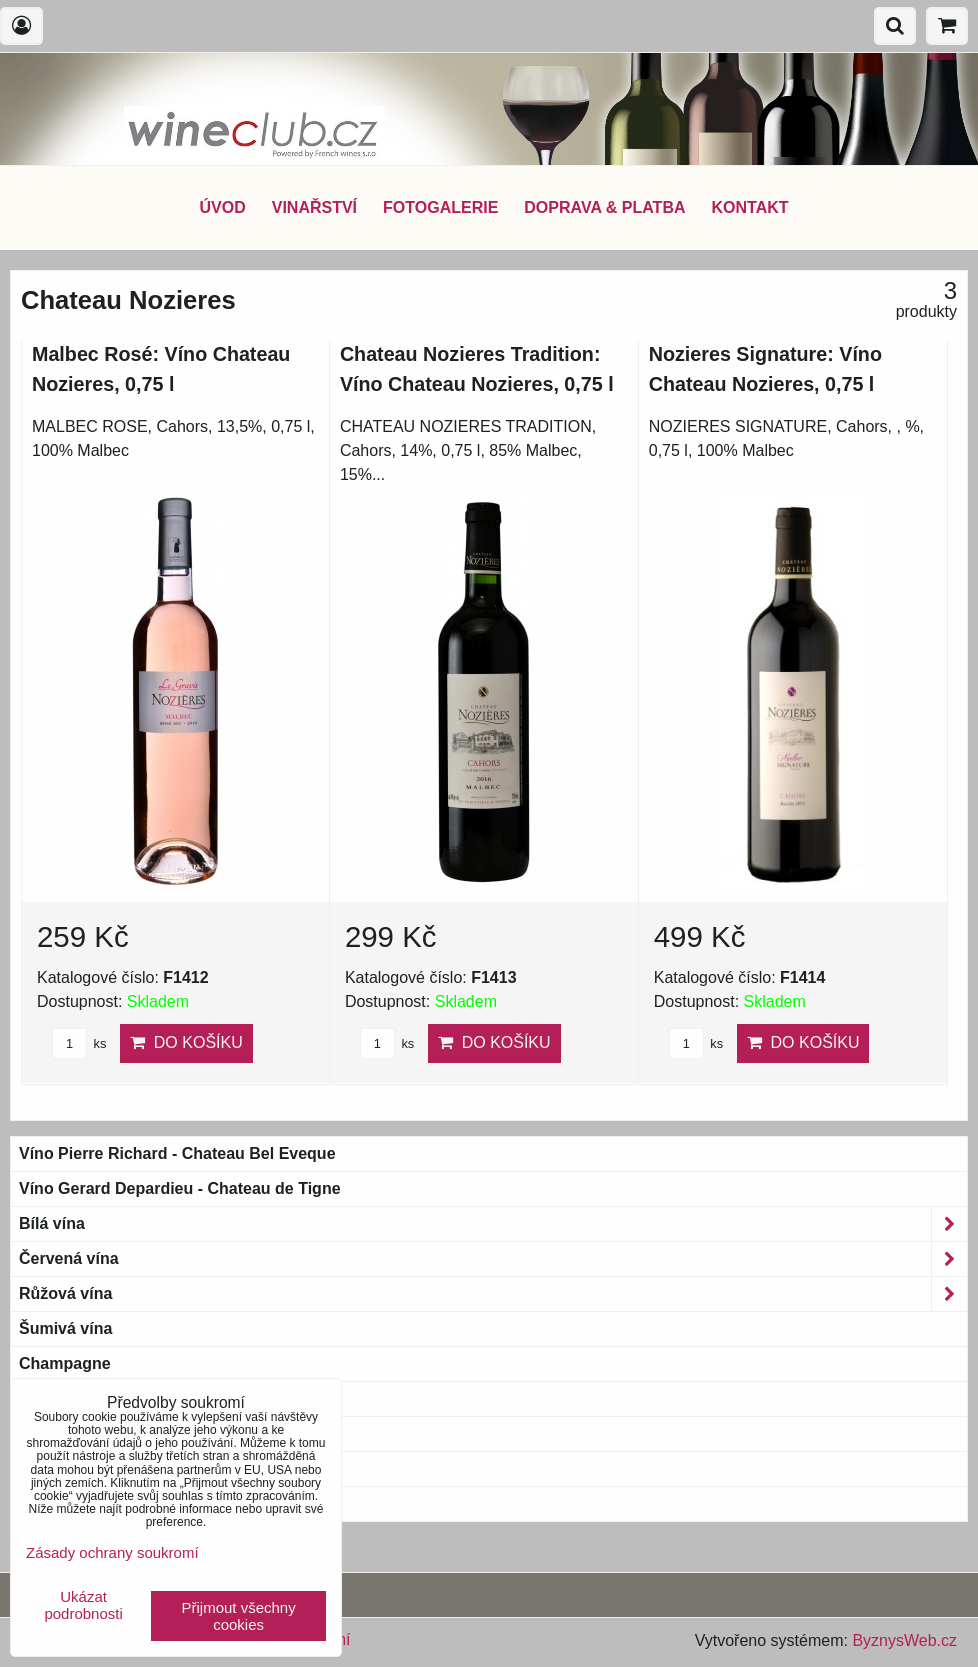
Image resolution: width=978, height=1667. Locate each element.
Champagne (65, 1363)
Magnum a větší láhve (101, 1433)
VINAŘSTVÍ (314, 207)
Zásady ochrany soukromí (112, 1552)
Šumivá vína (65, 1328)
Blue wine (56, 1503)
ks (79, 1043)
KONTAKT (750, 207)
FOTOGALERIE (440, 207)
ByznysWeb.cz (904, 1640)
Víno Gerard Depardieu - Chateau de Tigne (180, 1188)
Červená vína (493, 1259)
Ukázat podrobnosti (83, 1605)
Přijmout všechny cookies (239, 1616)
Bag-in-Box (61, 1468)
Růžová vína (493, 1294)
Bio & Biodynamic (100, 1399)
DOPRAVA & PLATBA (604, 207)
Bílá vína (493, 1224)
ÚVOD (222, 207)
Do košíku (186, 1042)
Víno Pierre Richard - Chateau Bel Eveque (177, 1153)
